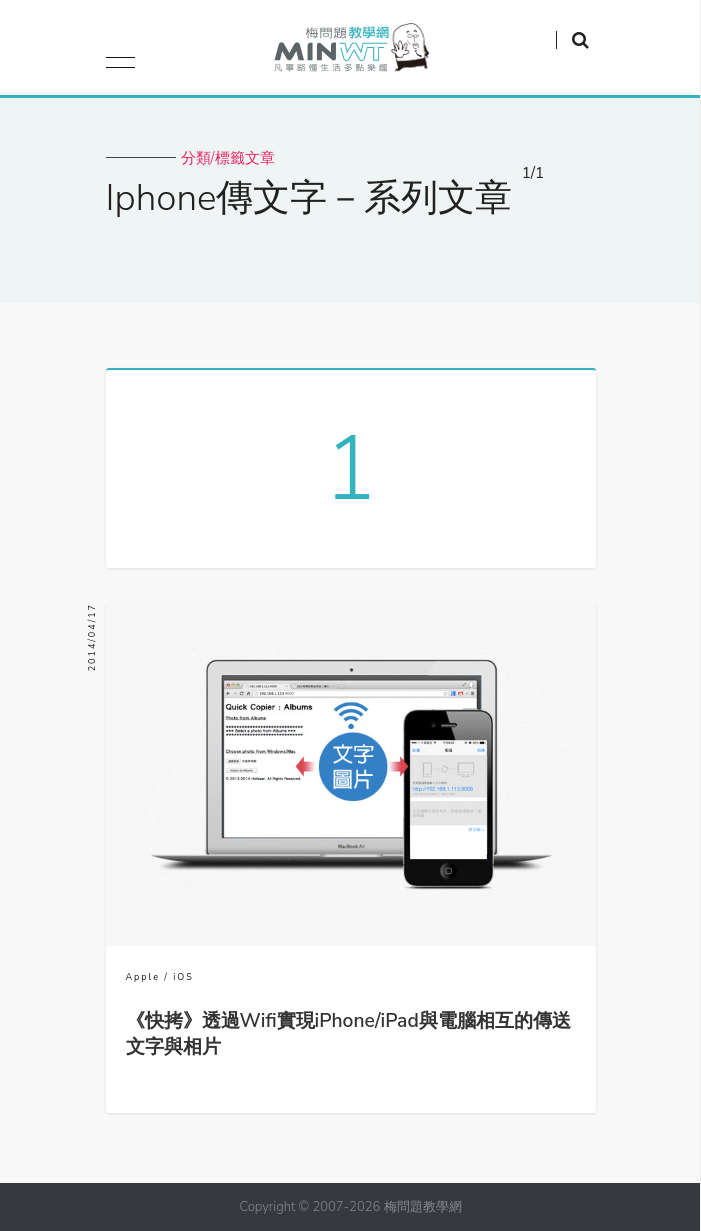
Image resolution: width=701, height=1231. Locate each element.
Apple (143, 977)
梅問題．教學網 (350, 52)
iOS (183, 977)
